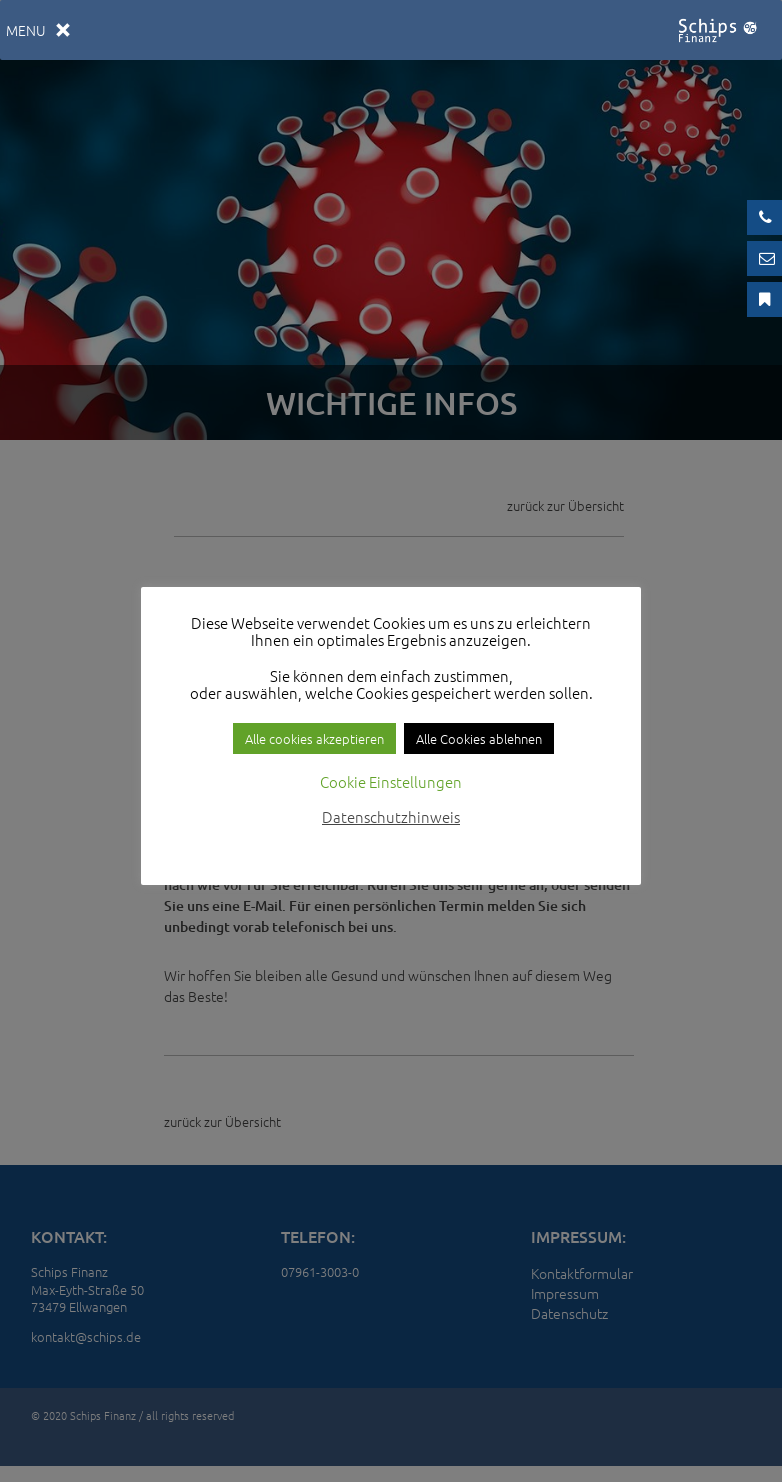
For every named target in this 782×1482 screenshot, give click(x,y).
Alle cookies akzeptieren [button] (314, 738)
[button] (26, 30)
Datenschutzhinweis (391, 816)
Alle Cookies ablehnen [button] (479, 738)
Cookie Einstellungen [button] (391, 781)
